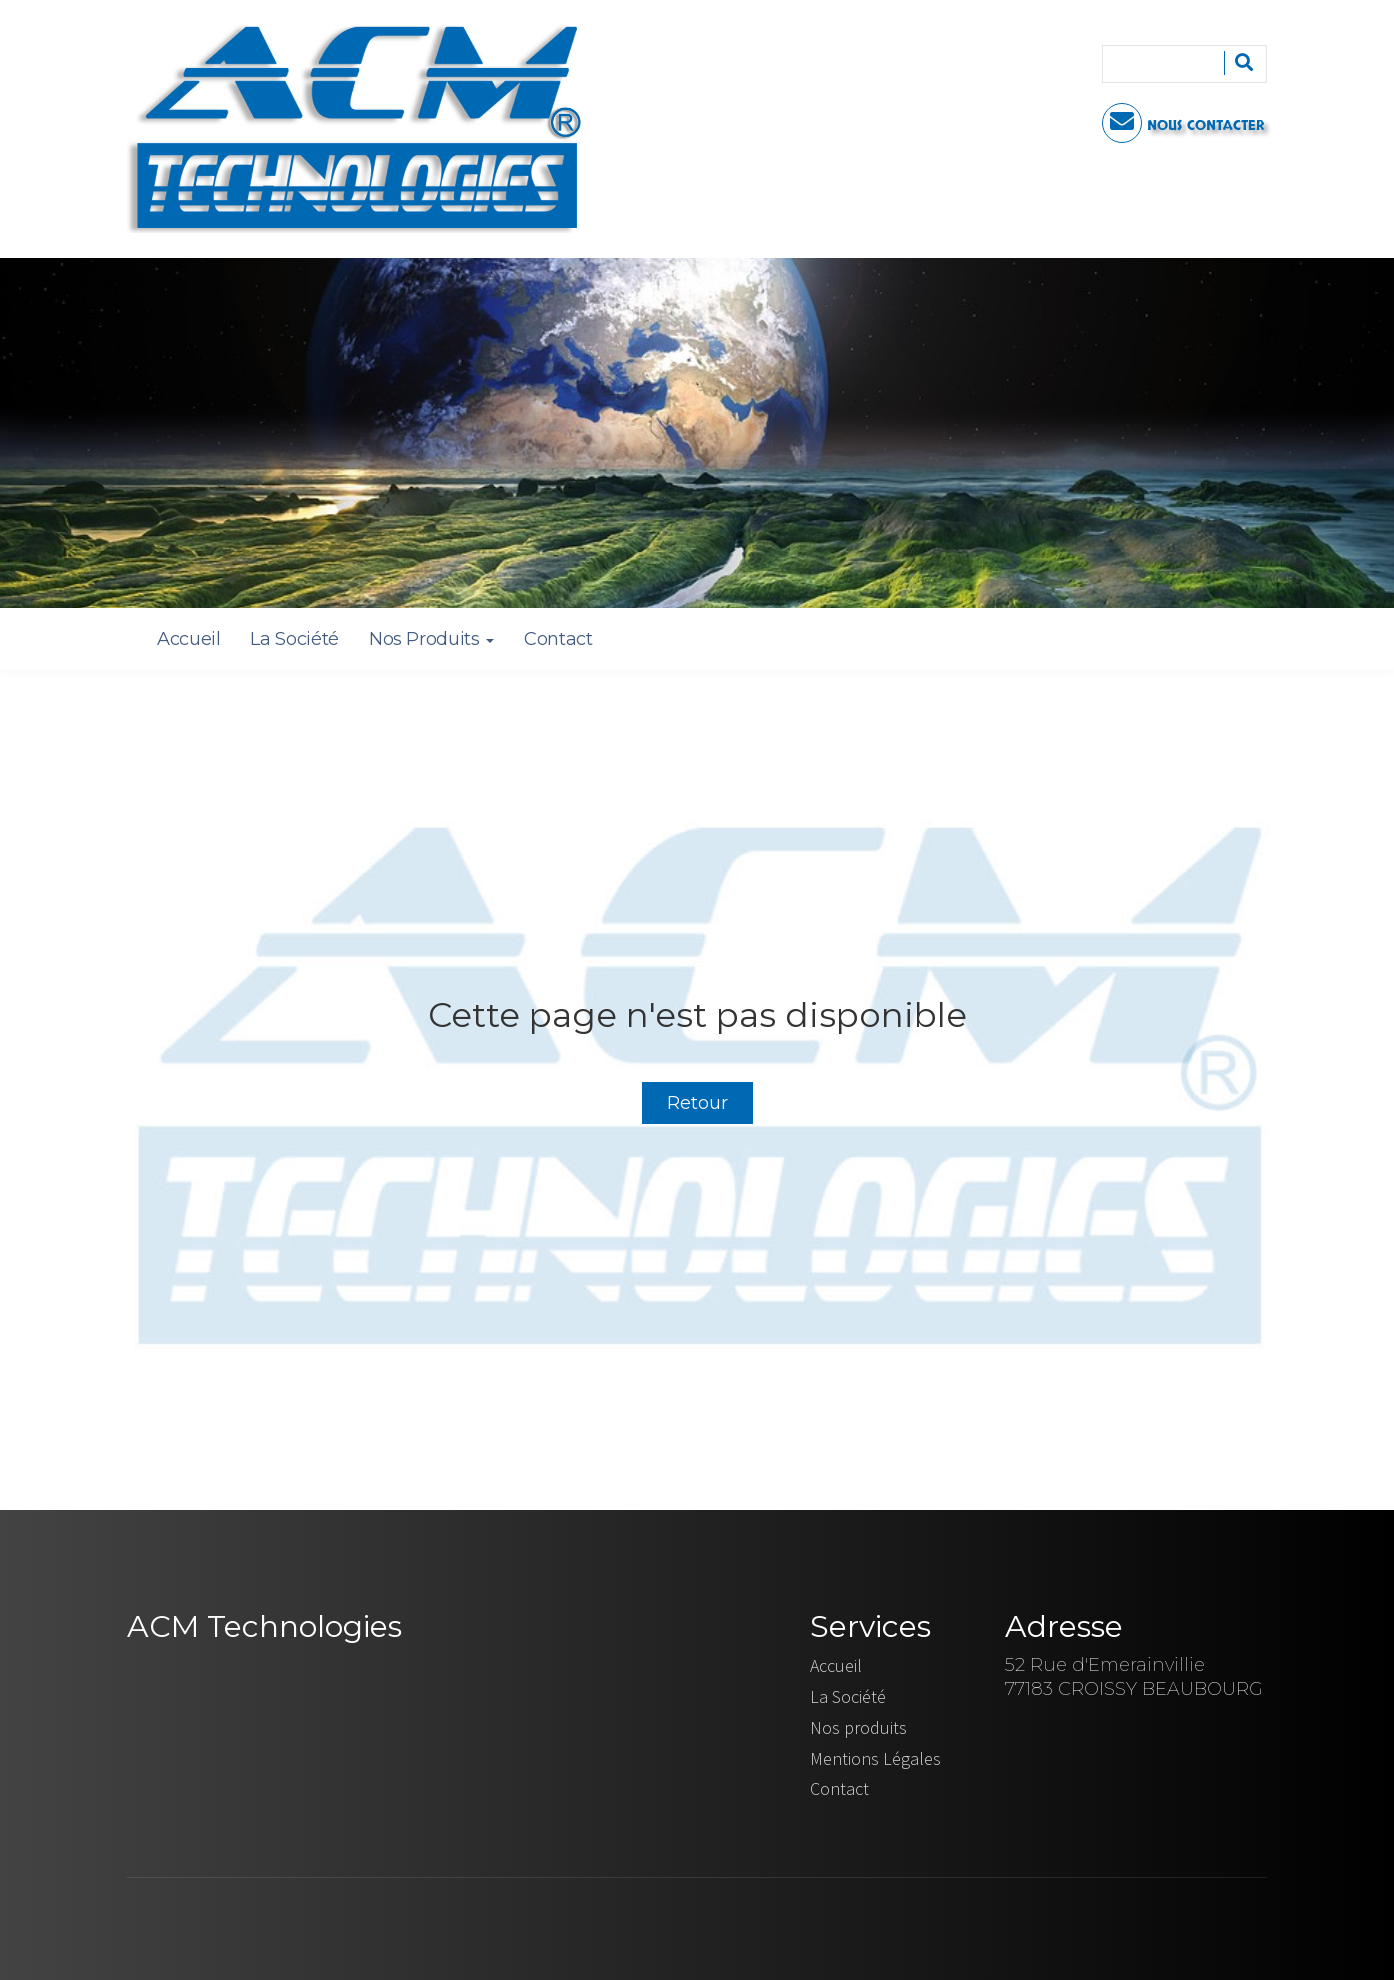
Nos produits (858, 1727)
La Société (294, 639)
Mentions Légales (875, 1758)
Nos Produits (431, 639)
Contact (558, 639)
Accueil (188, 639)
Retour (697, 1103)
